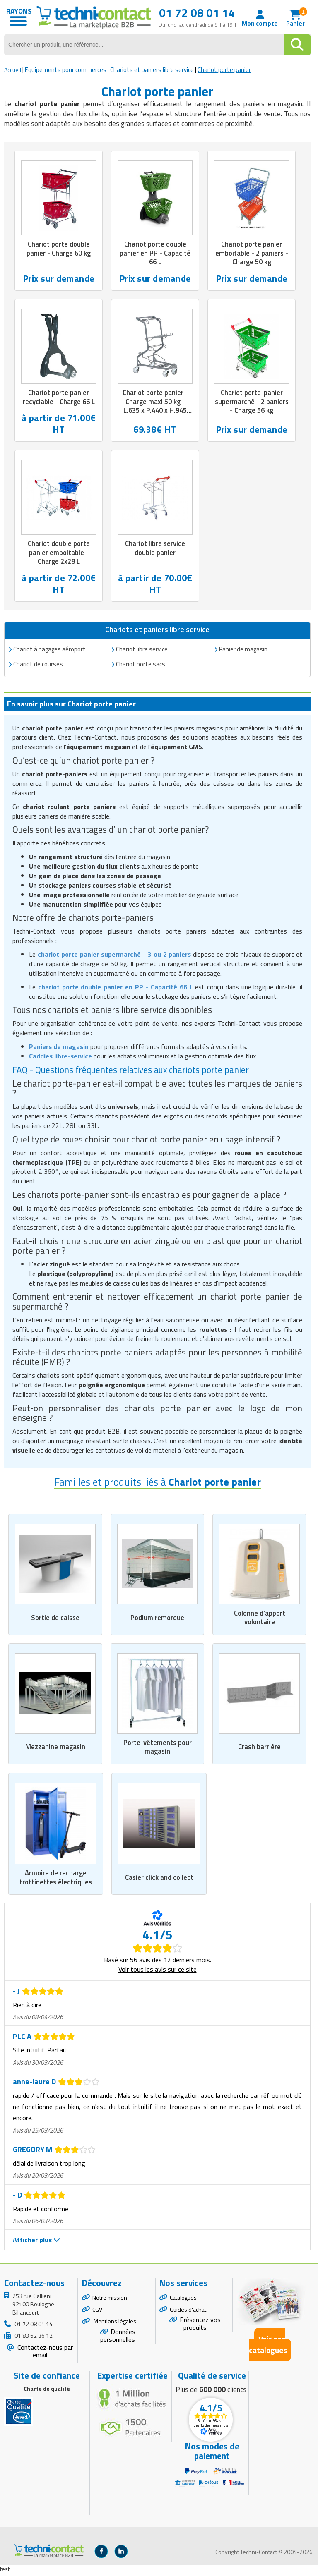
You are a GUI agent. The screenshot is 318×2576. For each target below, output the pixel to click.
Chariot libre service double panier (155, 549)
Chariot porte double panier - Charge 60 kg (58, 249)
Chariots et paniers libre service (152, 69)
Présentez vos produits (200, 2327)
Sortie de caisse (55, 1619)
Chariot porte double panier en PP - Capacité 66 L (155, 253)
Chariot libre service (142, 651)
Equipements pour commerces (65, 69)
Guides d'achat (188, 2312)
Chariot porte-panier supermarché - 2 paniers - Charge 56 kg (251, 402)
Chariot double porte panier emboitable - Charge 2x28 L (58, 553)
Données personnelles (117, 2339)
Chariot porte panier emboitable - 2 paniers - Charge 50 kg (251, 253)
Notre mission (109, 2300)
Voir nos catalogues (268, 2347)
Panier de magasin (243, 651)
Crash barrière (259, 1749)
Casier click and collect (159, 1880)
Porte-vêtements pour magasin (157, 1749)
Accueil (12, 69)
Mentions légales (114, 2324)
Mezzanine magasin (55, 1749)
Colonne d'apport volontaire (259, 1619)
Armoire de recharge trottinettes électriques (56, 1880)
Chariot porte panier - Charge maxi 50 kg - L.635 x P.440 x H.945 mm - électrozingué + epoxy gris (155, 411)
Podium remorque (157, 1619)
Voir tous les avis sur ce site (157, 1972)
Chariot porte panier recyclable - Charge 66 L (58, 398)
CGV (97, 2312)
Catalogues (183, 2300)
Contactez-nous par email (44, 2354)
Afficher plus (36, 2243)
